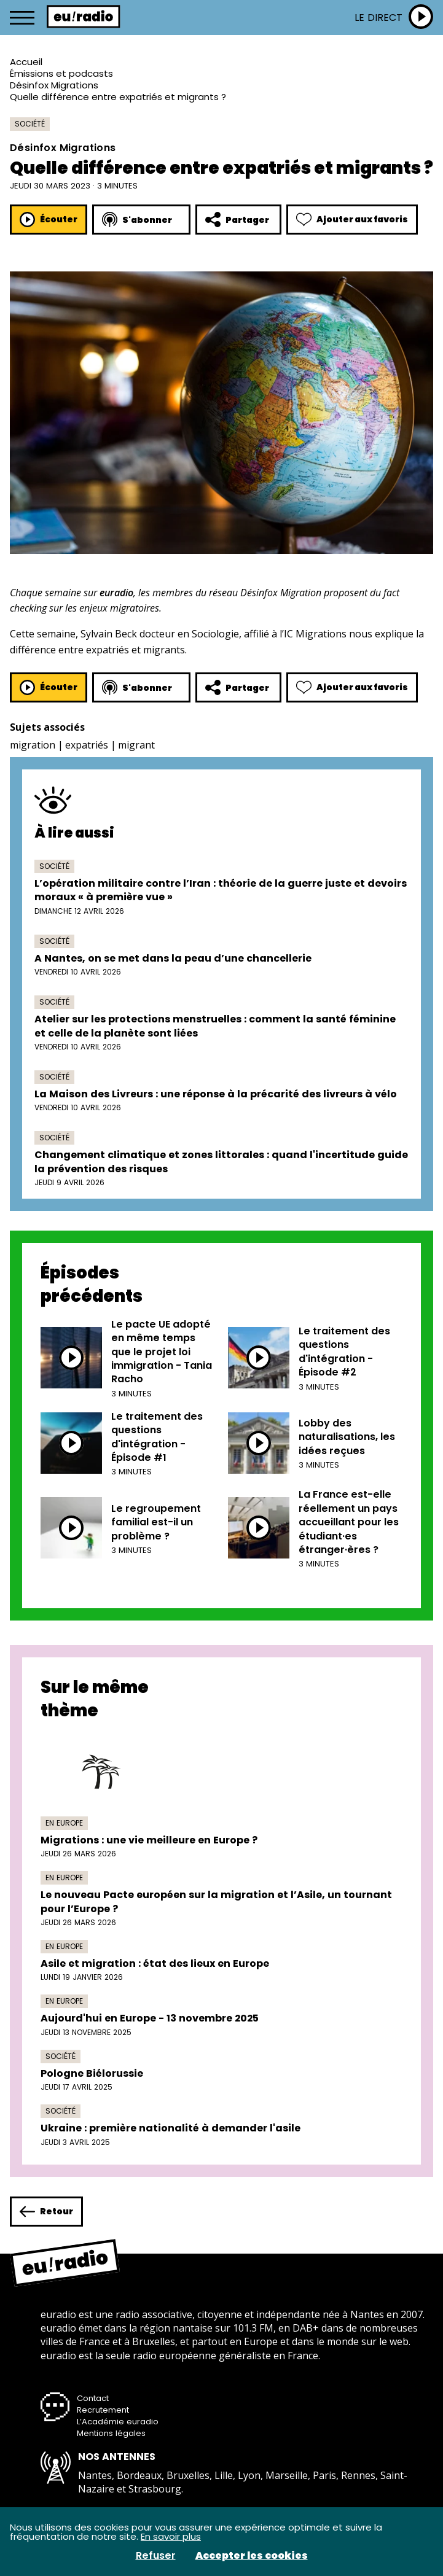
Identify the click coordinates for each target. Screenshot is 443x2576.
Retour (46, 2211)
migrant (136, 745)
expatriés (86, 745)
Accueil (26, 61)
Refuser (156, 2556)
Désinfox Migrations (54, 85)
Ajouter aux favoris (352, 219)
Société (30, 124)
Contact (93, 2398)
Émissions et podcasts (61, 73)
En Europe (64, 1823)
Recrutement (103, 2410)
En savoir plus (171, 2536)
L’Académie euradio (118, 2421)
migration (32, 745)
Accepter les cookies (251, 2556)
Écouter (48, 219)
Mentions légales (111, 2433)
